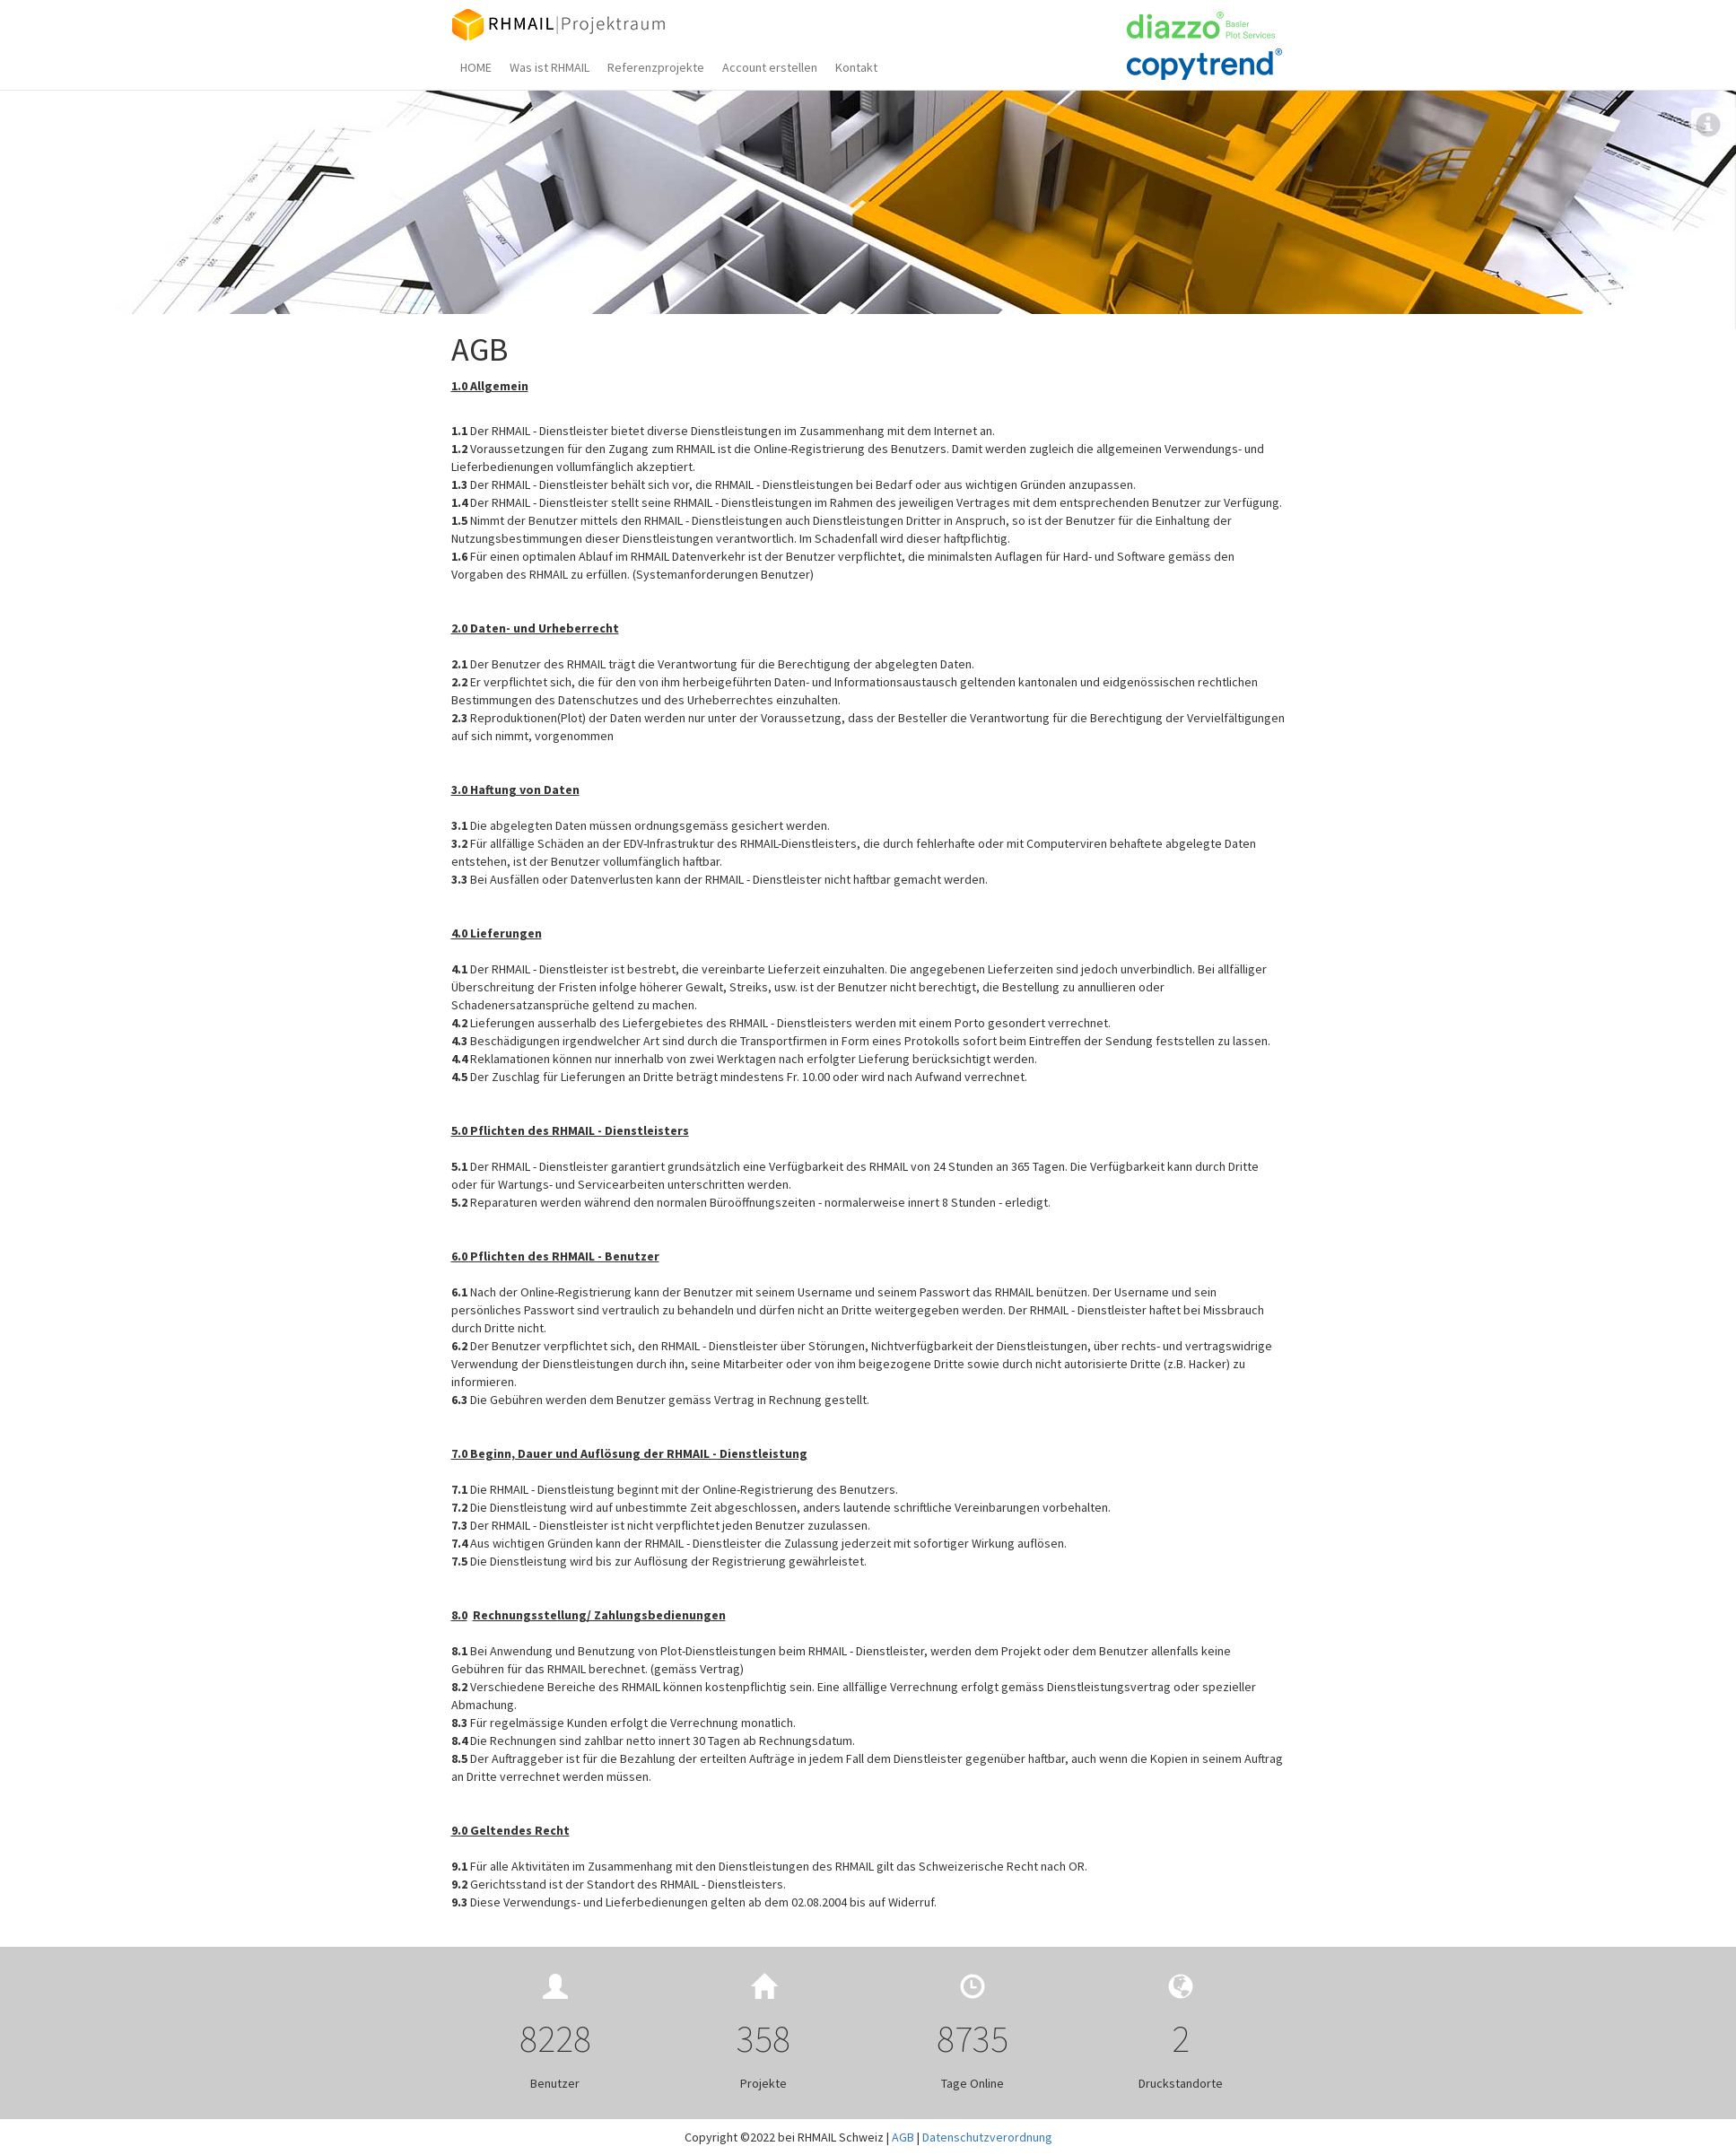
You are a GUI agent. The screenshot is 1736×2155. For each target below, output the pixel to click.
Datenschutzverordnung (987, 2137)
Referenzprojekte (655, 67)
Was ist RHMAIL (549, 67)
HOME (476, 67)
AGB (903, 2137)
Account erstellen (769, 67)
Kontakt (856, 67)
